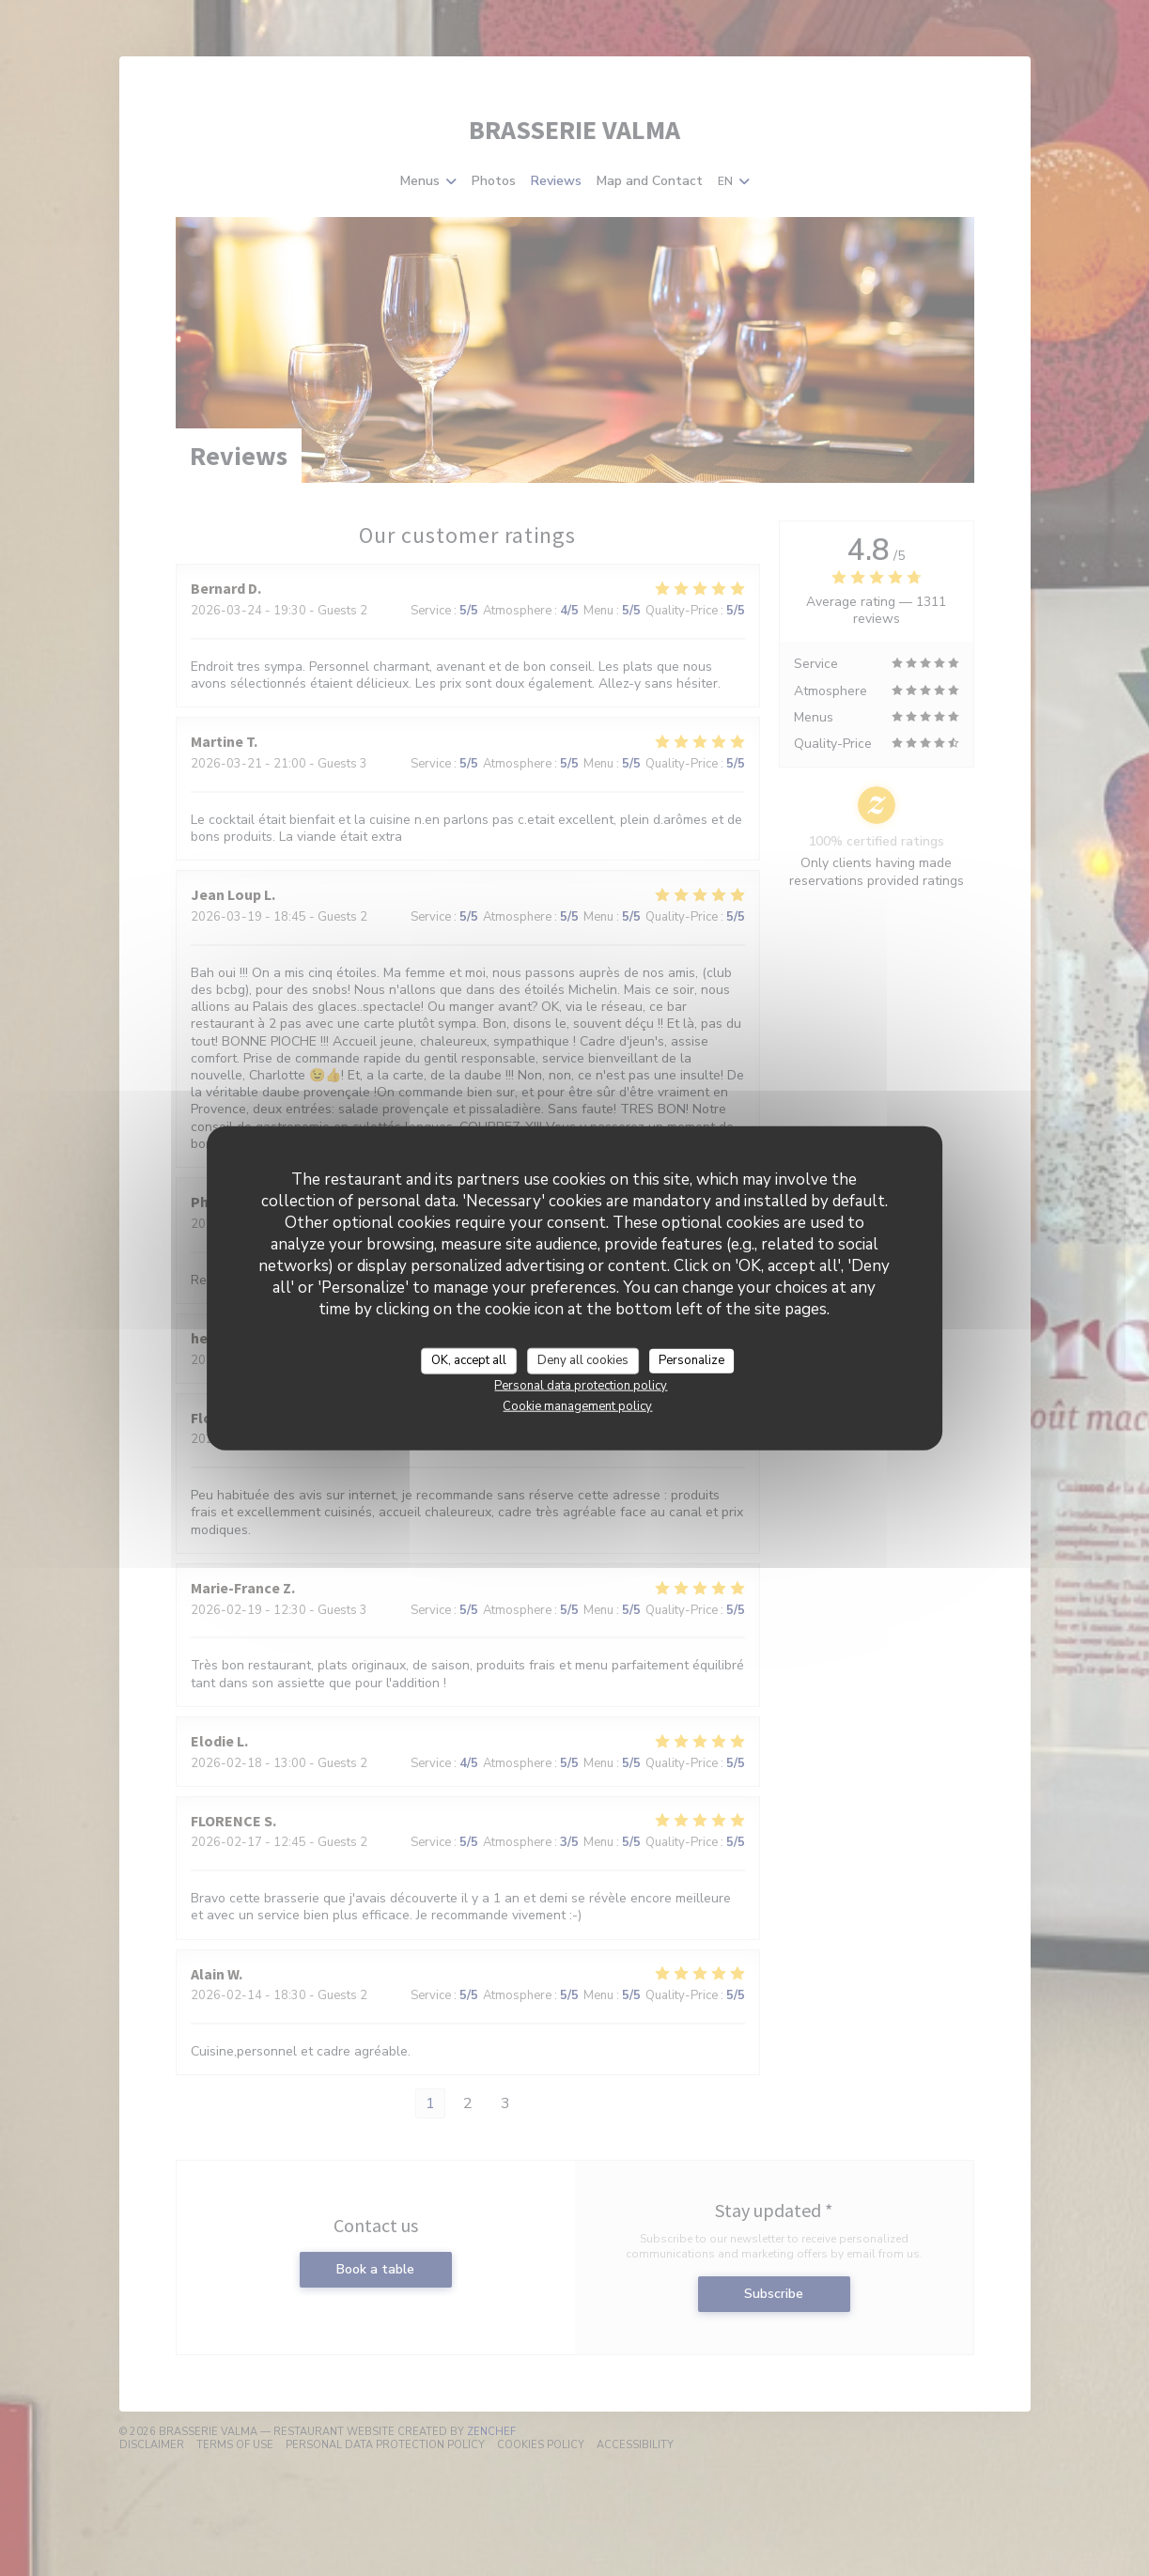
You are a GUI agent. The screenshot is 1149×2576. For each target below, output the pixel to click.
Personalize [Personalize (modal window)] (691, 1360)
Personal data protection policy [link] (580, 1384)
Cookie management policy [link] (577, 1405)
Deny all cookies (583, 1360)
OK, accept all (468, 1360)
